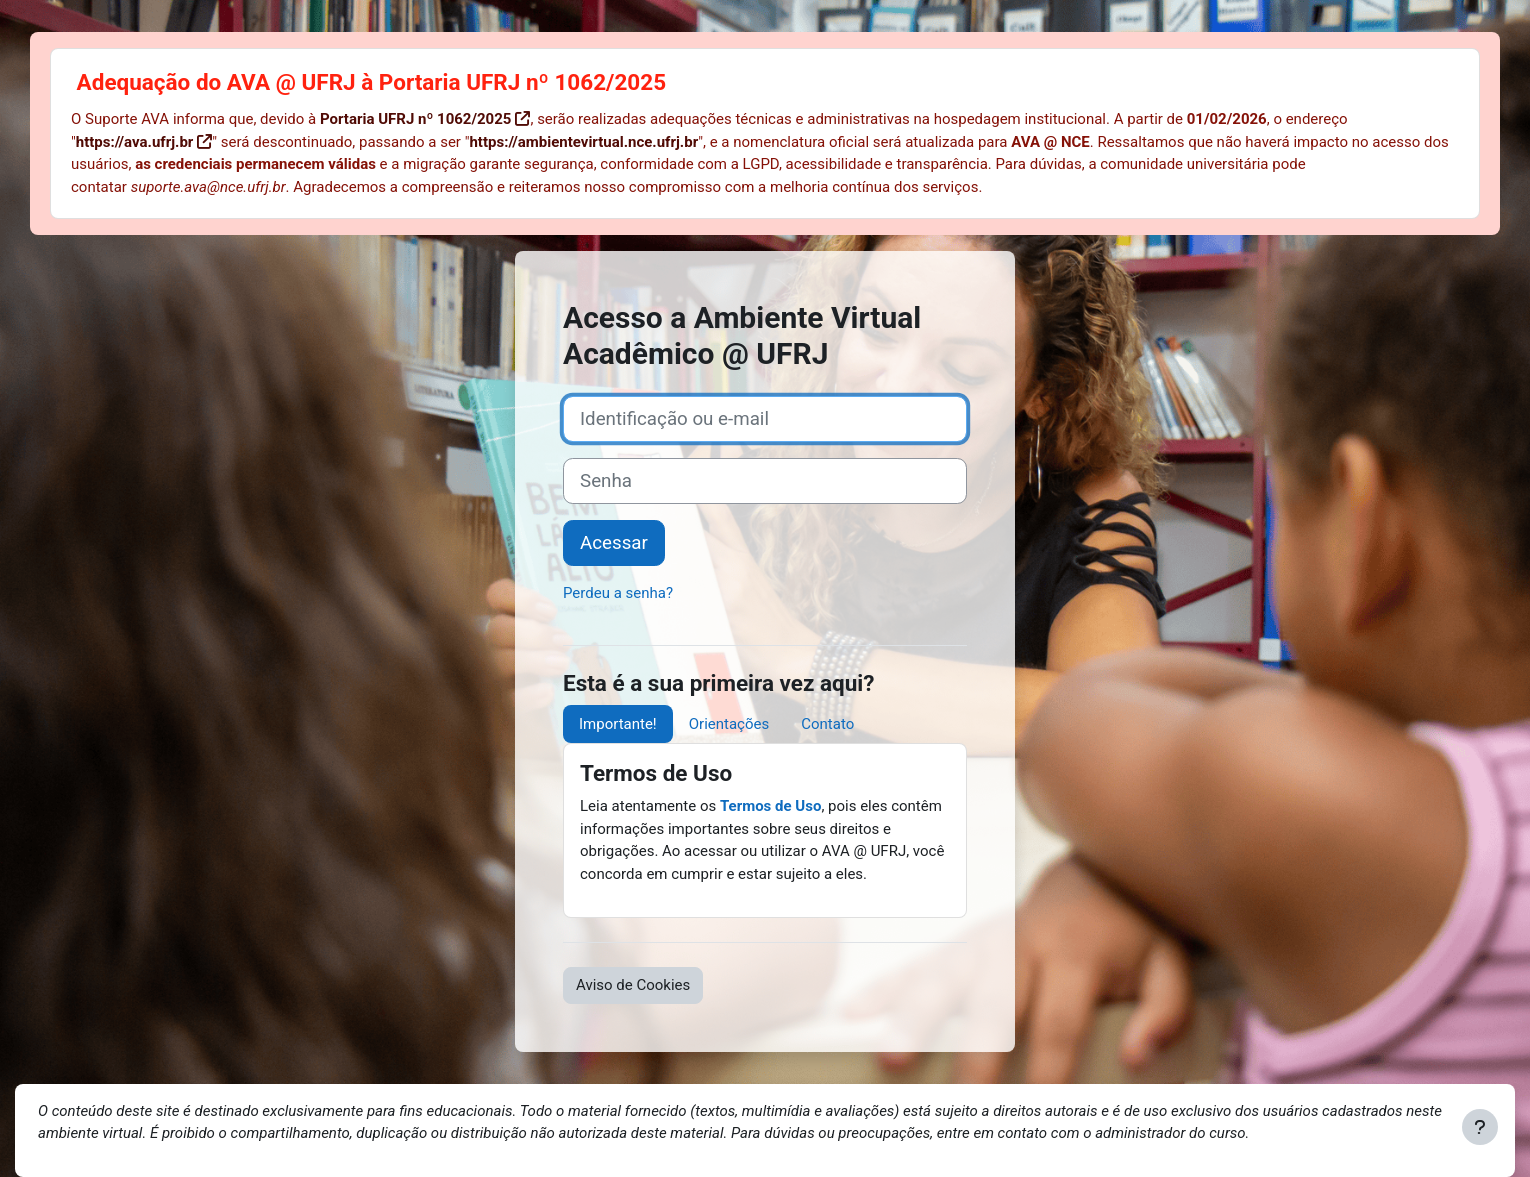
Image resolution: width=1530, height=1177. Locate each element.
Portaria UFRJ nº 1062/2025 (415, 119)
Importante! (618, 724)
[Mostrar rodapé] (1480, 1127)
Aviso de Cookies (633, 985)
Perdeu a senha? (618, 593)
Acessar (614, 543)
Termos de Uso (770, 806)
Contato (827, 724)
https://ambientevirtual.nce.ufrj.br (583, 142)
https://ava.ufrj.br (135, 142)
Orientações (729, 724)
